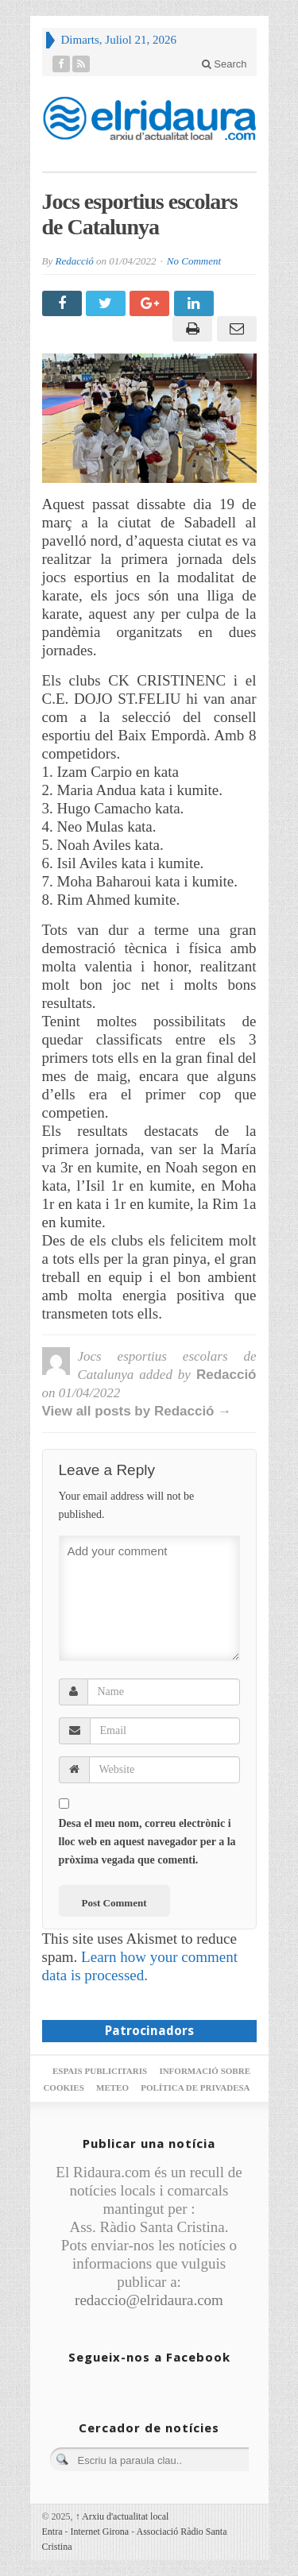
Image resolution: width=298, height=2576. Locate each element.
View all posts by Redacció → (137, 1411)
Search (224, 64)
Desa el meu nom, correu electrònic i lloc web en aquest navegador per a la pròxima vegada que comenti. (147, 1841)
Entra (52, 2531)
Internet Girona (100, 2531)
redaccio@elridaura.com (149, 2300)
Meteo (112, 2087)
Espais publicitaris (99, 2071)
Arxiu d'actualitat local (122, 2516)
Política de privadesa (195, 2087)
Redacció (74, 261)
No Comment (194, 261)
